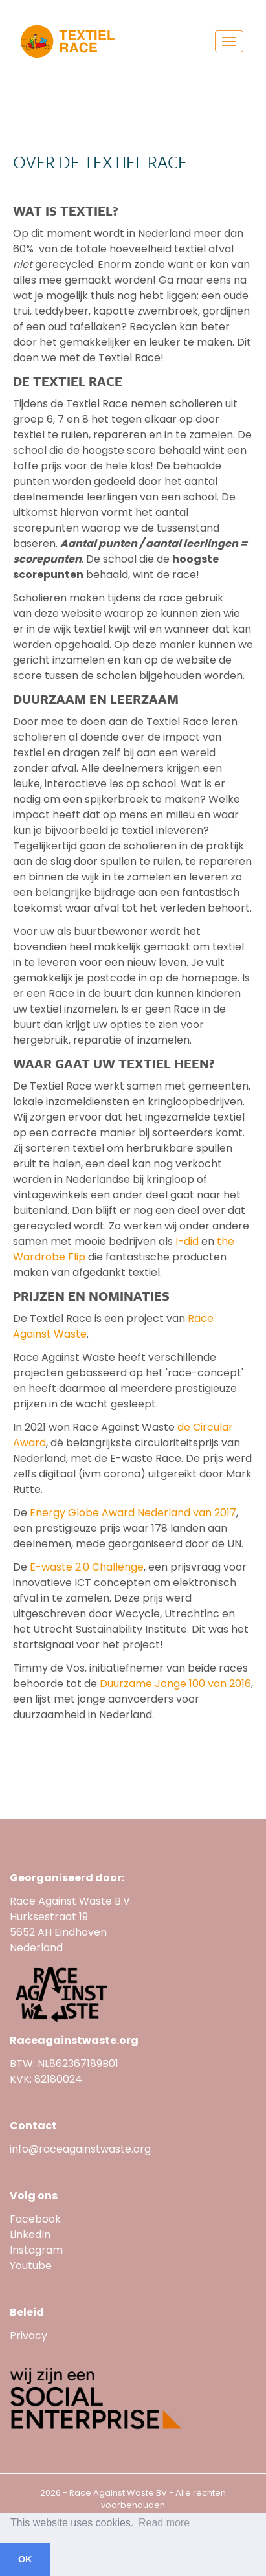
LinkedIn (30, 2234)
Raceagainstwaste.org (74, 2040)
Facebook (35, 2219)
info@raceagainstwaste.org (80, 2149)
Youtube (32, 2265)
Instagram (36, 2250)
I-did (187, 1241)
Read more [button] (164, 2522)
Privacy (28, 2335)
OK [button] (25, 2559)
